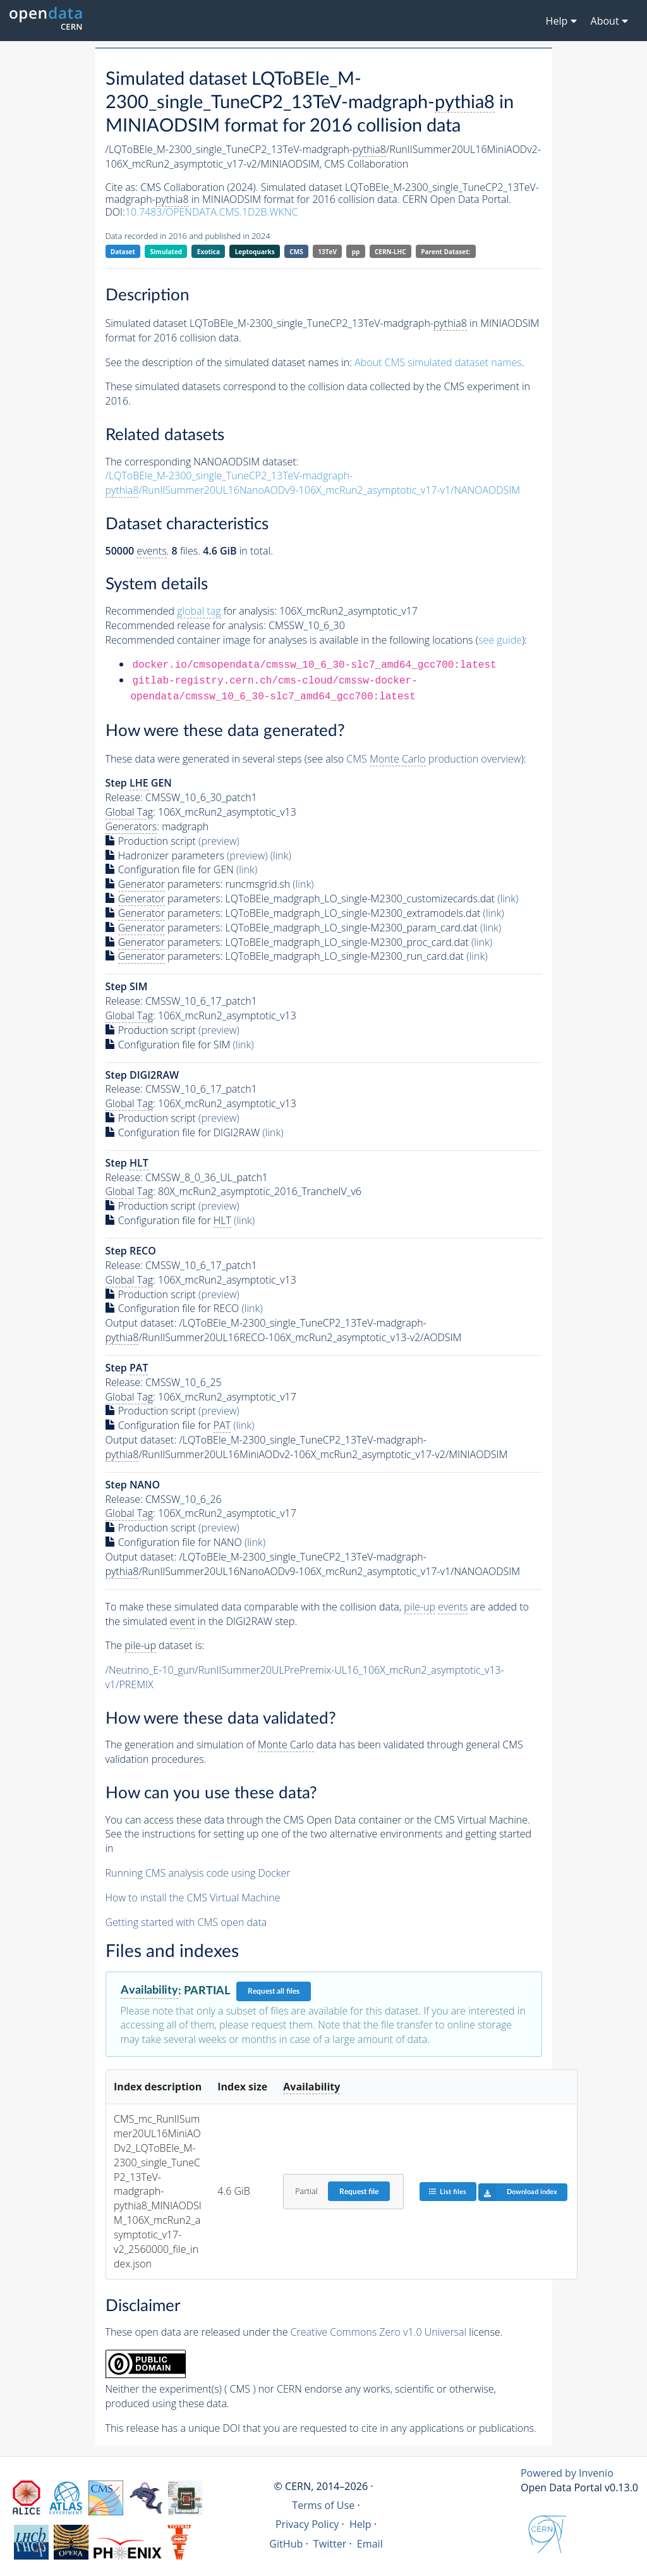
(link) (280, 855)
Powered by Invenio (567, 2473)
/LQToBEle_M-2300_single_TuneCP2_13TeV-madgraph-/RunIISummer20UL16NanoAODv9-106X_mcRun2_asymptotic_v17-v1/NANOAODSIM (313, 483)
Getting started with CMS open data (186, 1922)
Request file (358, 2191)
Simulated (166, 251)
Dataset (123, 251)
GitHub (286, 2544)
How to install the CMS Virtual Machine (193, 1897)
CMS (296, 251)
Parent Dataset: (445, 251)
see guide (500, 640)
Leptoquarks (255, 251)
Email (370, 2544)
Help (360, 2524)
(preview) (218, 841)
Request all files (273, 1991)
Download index (517, 2192)
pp (356, 251)
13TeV (327, 251)
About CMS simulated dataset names (438, 362)
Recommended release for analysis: (186, 625)
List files (447, 2191)
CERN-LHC (390, 251)
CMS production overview (433, 759)
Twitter (330, 2544)
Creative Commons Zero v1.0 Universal (379, 2332)
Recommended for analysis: (191, 611)
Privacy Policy (307, 2524)
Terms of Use (323, 2505)
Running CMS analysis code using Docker (198, 1873)
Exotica (208, 251)
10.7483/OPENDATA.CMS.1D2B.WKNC (211, 212)
